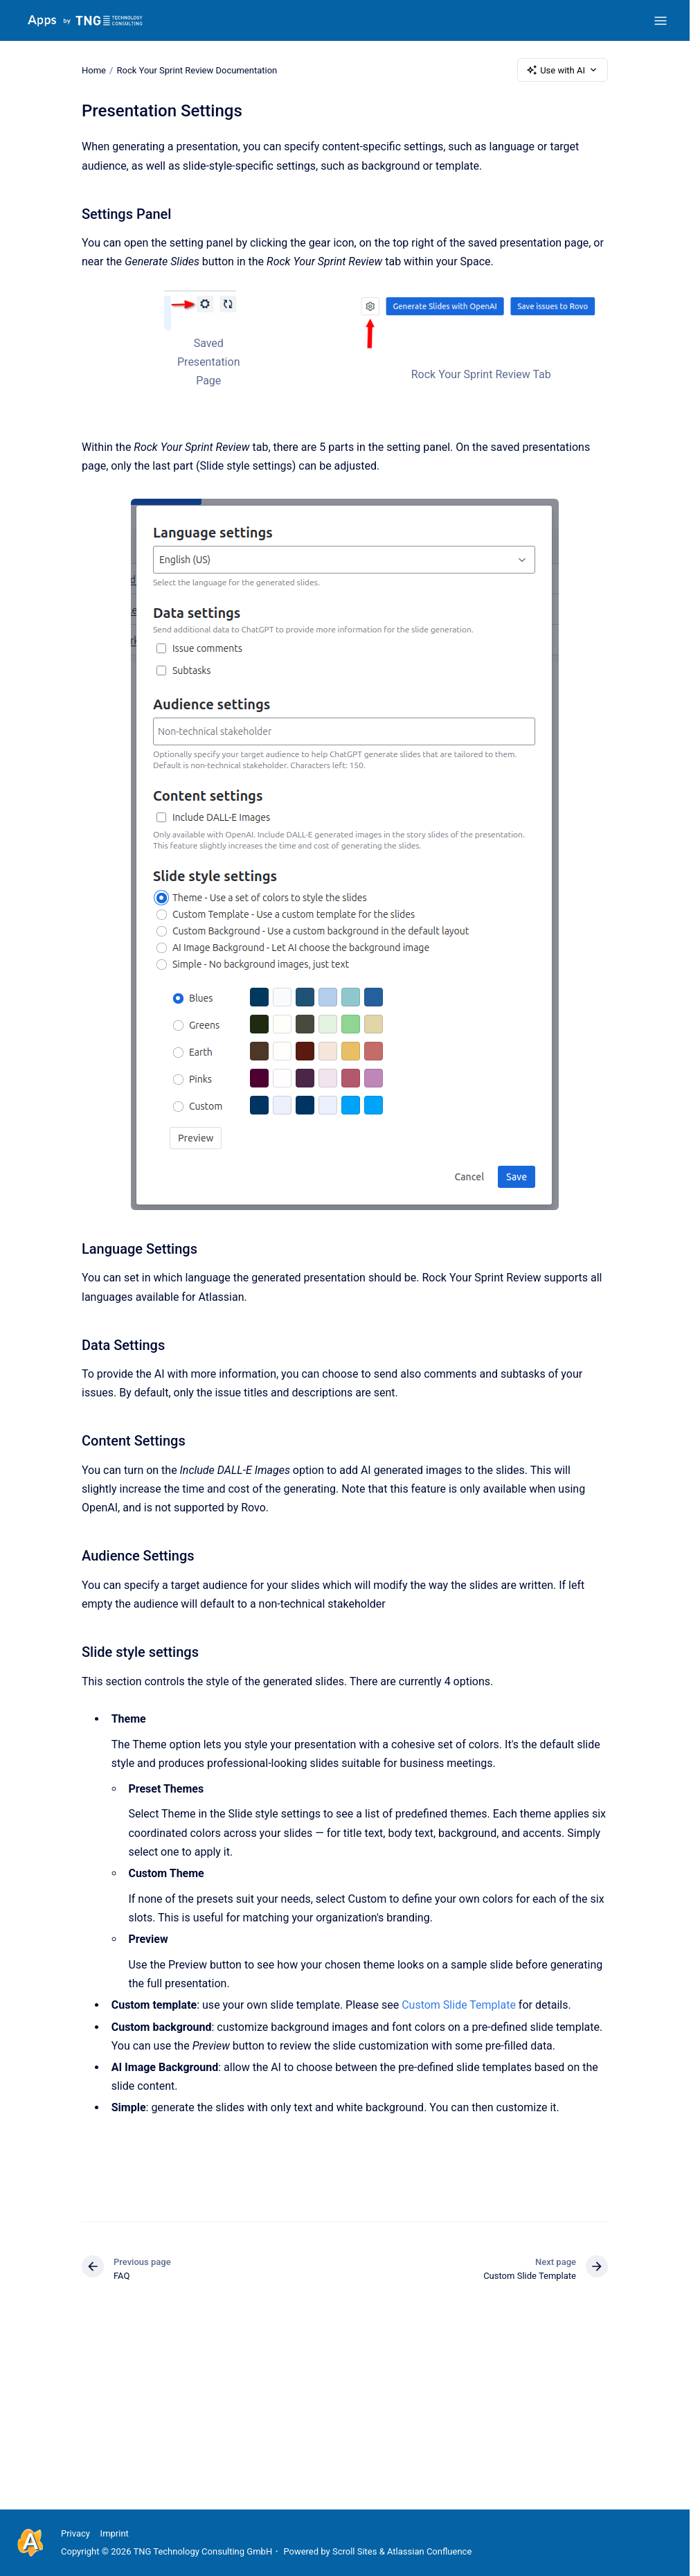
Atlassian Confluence (429, 2551)
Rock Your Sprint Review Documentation (196, 69)
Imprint (114, 2533)
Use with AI (562, 69)
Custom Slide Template (459, 2004)
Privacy (75, 2533)
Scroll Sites (354, 2551)
